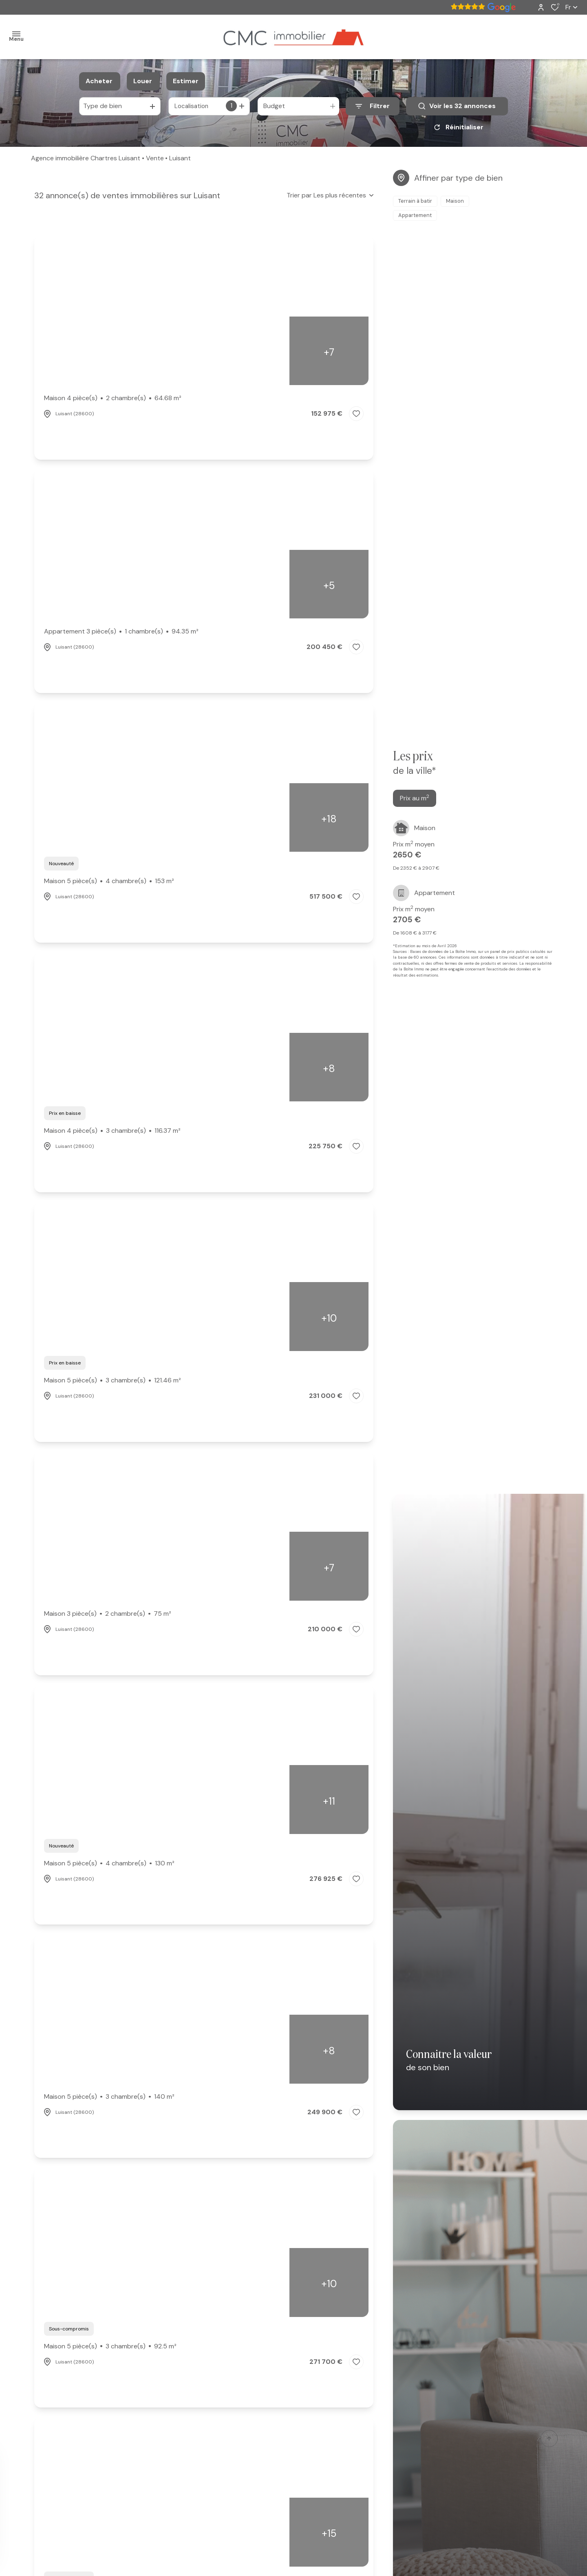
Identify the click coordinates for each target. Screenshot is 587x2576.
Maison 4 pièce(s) (112, 401)
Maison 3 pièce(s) (107, 1616)
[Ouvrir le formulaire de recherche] (372, 106)
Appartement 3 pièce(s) (121, 634)
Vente (155, 161)
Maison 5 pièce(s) (109, 884)
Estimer (186, 81)
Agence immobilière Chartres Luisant (85, 161)
